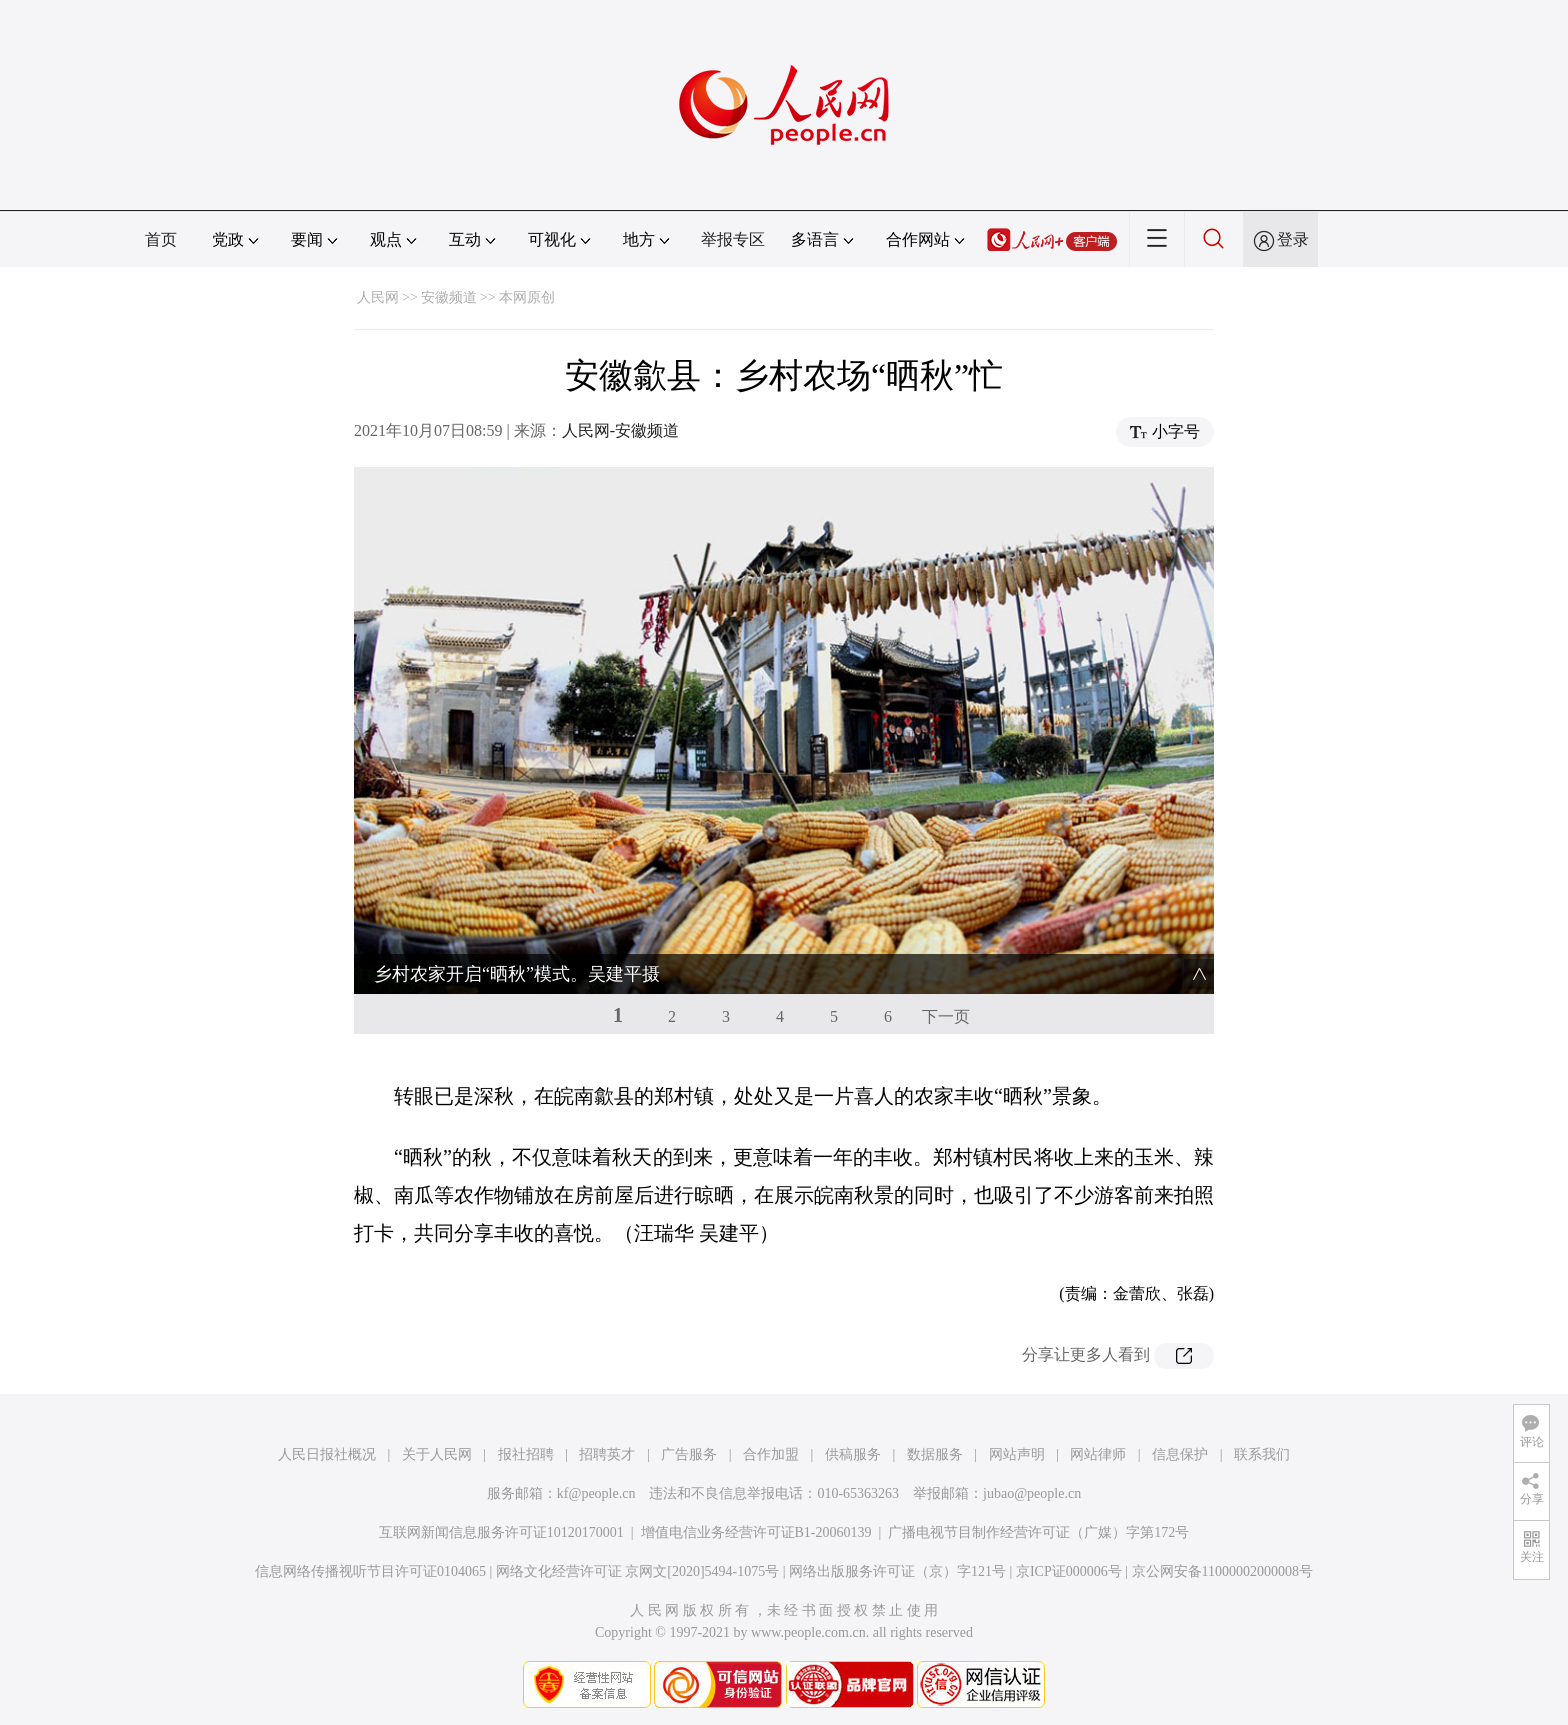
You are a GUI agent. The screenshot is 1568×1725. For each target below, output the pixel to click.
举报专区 (733, 239)
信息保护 (1180, 1454)
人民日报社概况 (327, 1454)
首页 (161, 239)
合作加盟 (771, 1454)
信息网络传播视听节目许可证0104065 (370, 1571)
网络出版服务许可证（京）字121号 (897, 1571)
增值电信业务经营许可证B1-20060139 (756, 1532)
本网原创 (527, 297)
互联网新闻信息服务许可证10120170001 (501, 1532)
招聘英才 (607, 1454)
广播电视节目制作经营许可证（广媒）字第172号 (1038, 1532)
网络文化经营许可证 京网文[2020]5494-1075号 (638, 1571)
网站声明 (1017, 1454)
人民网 (378, 297)
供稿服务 (853, 1454)
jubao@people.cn (1032, 1493)
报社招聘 (526, 1454)
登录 (1293, 239)
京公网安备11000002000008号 (1222, 1571)
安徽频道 (449, 297)
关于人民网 (437, 1454)
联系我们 (1262, 1454)
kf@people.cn (596, 1493)
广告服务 (689, 1454)
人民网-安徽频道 (620, 430)
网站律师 (1098, 1454)
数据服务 (935, 1454)
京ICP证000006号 (1069, 1571)
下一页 (946, 1016)
